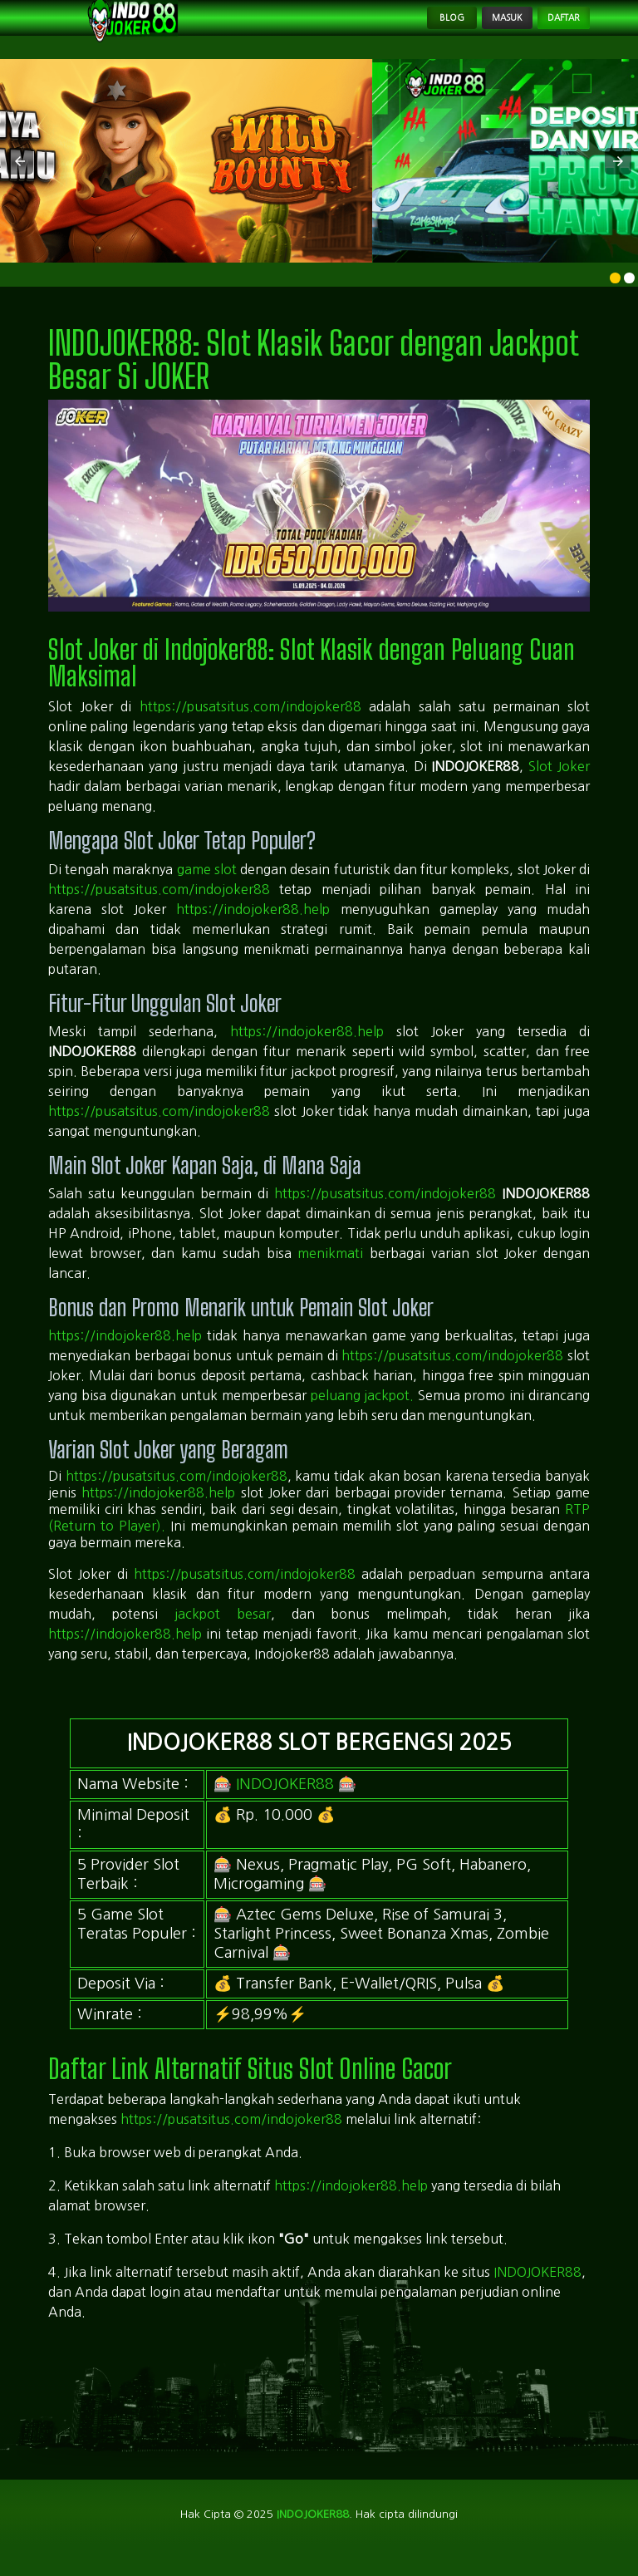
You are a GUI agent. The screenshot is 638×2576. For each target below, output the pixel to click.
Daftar (550, 26)
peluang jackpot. (363, 1412)
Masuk (466, 26)
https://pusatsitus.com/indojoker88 (250, 723)
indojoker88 (311, 2532)
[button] (20, 178)
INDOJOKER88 (285, 1800)
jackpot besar (222, 1631)
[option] (615, 295)
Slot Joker (559, 783)
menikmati (330, 1270)
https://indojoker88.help (253, 925)
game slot (207, 885)
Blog (389, 26)
